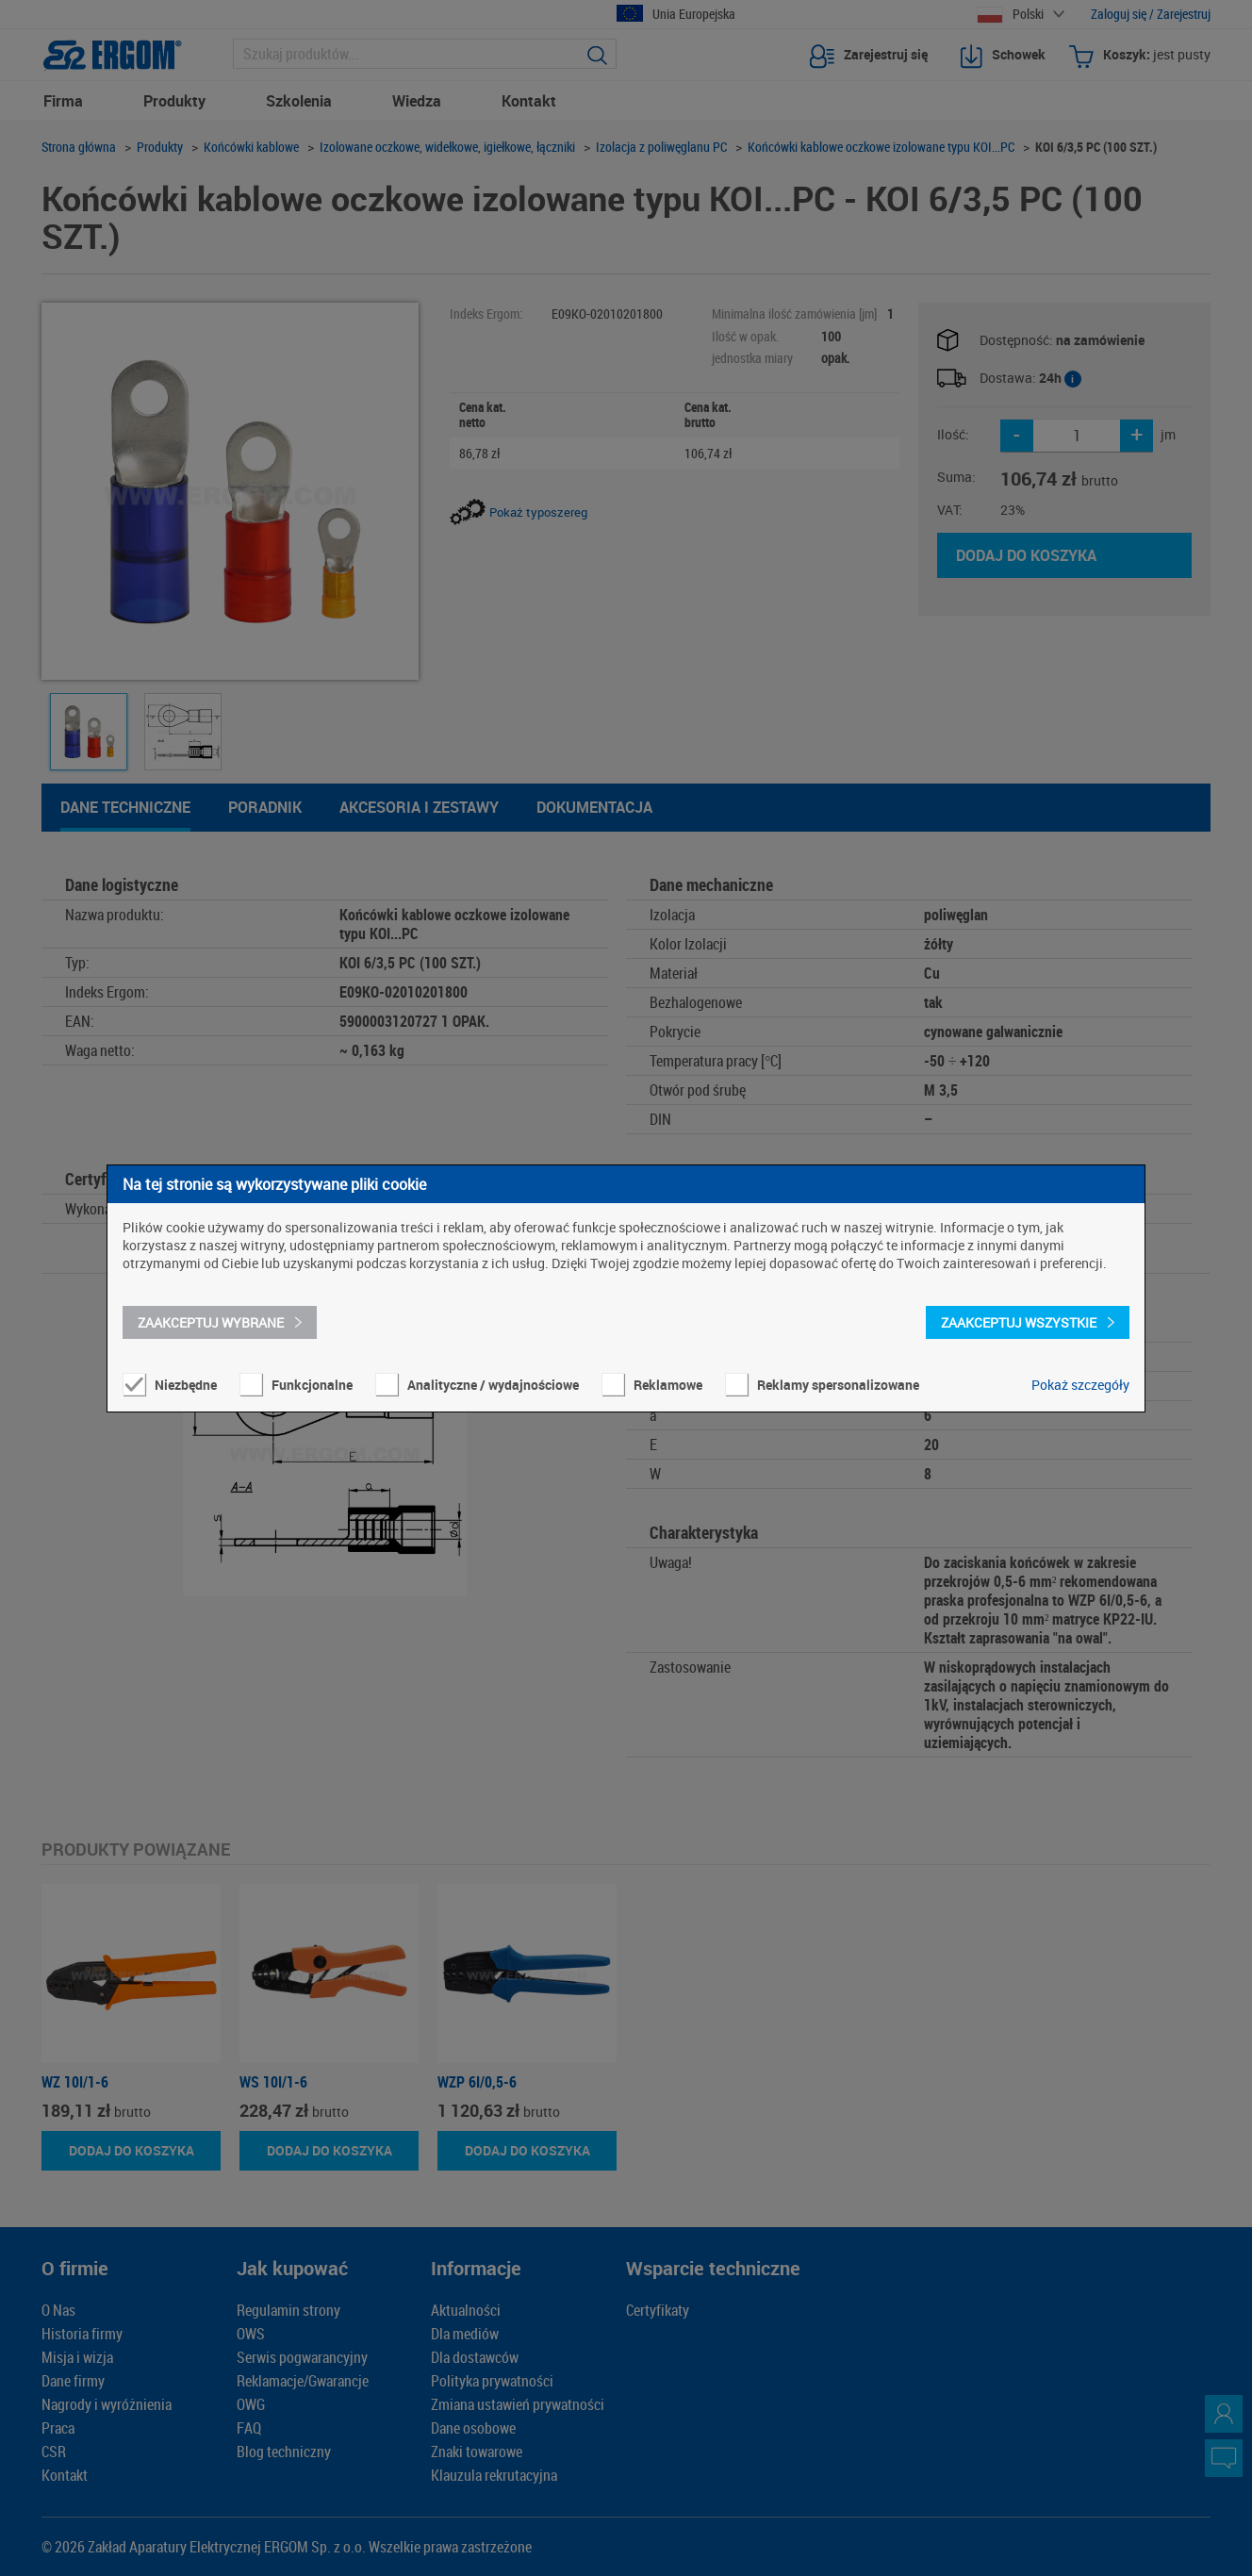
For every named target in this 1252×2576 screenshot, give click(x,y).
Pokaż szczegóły (1080, 1385)
